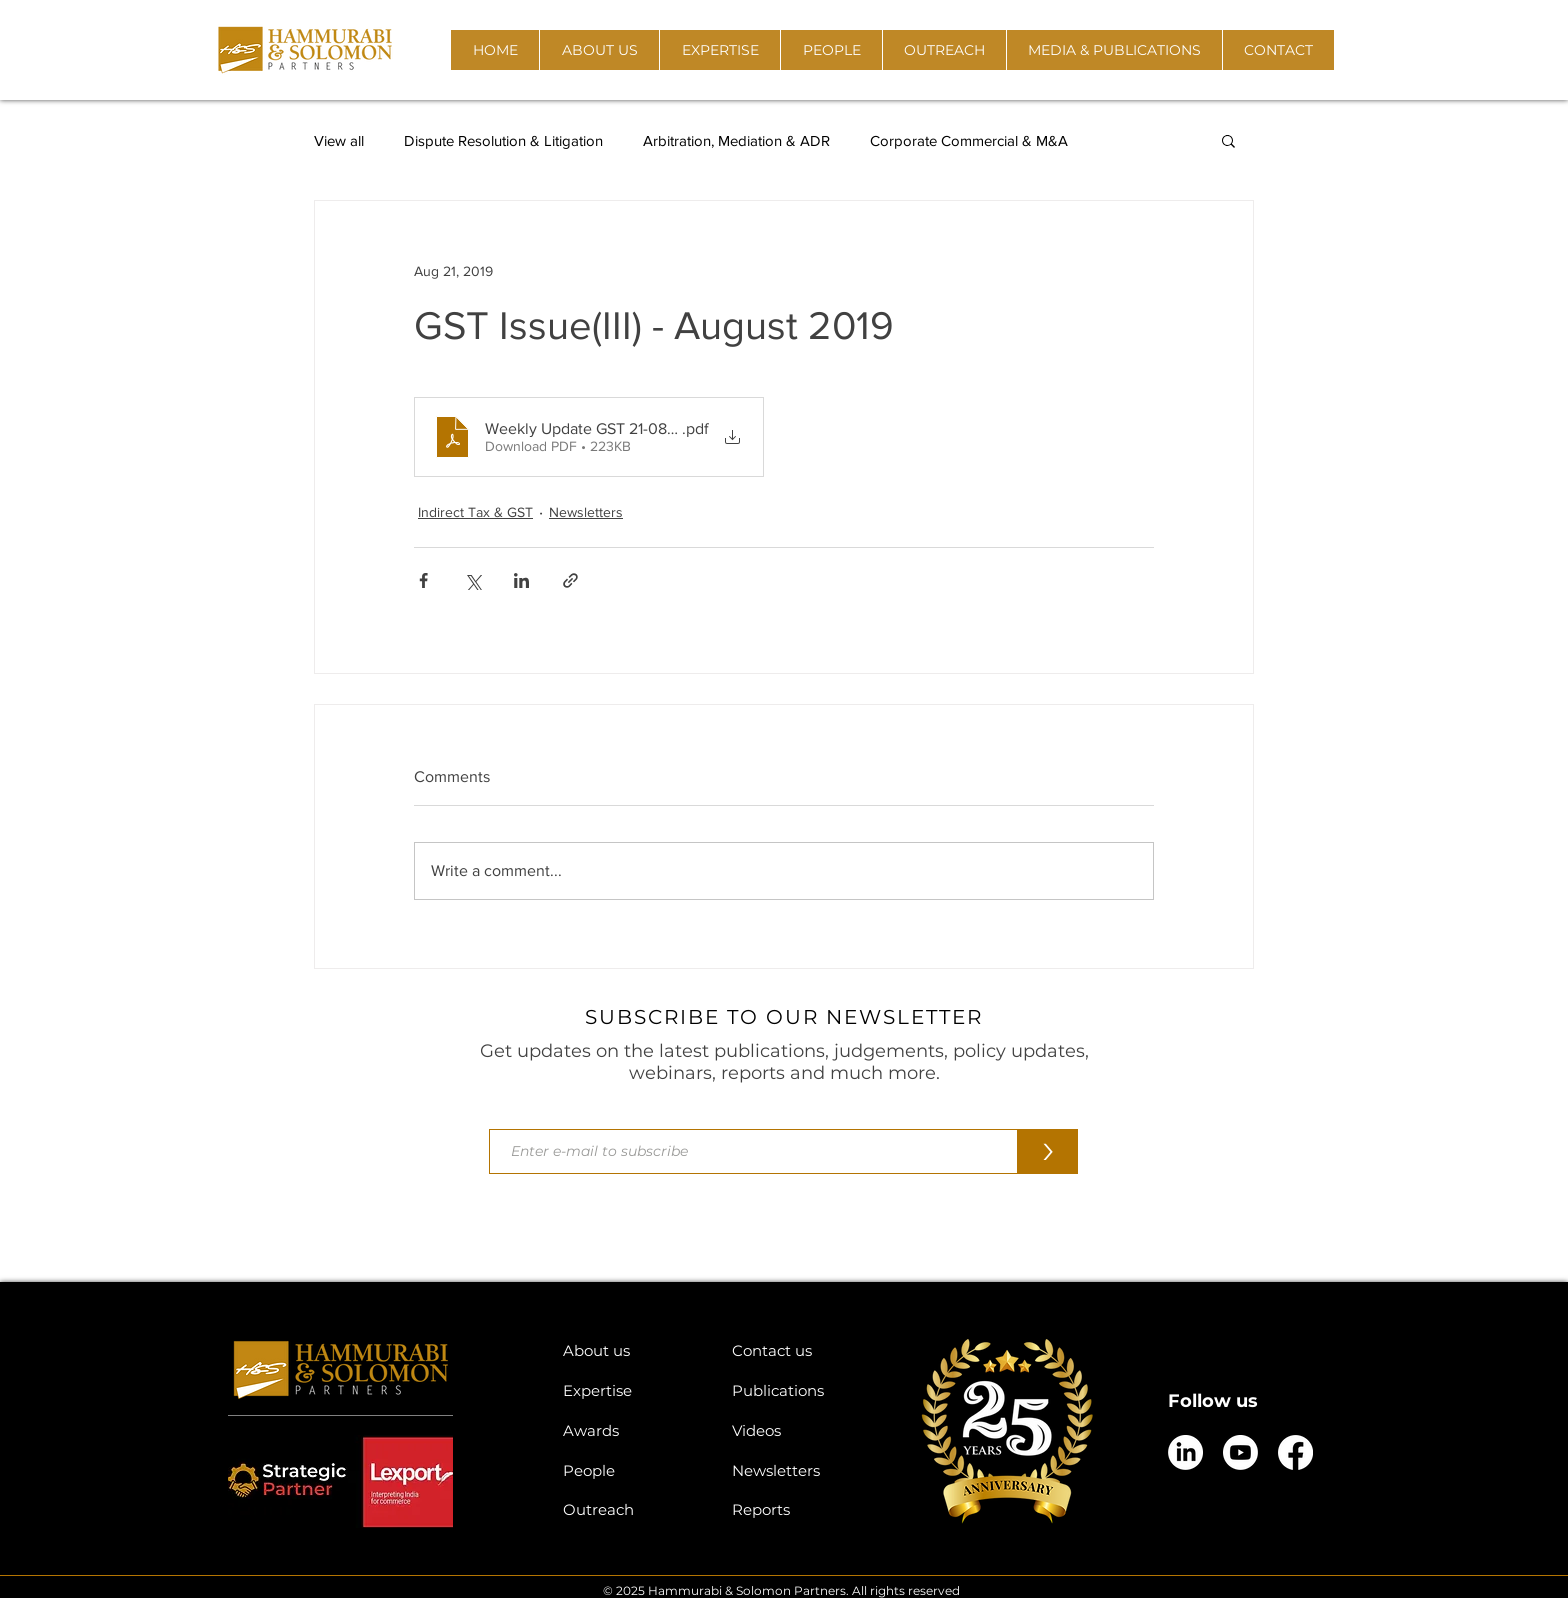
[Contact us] (801, 1350)
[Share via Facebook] (423, 580)
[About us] (632, 1350)
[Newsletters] (801, 1470)
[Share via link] (570, 580)
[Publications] (801, 1390)
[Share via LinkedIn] (521, 580)
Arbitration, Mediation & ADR (736, 140)
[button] (599, 50)
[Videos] (801, 1430)
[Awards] (632, 1430)
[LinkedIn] (1185, 1452)
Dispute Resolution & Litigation (503, 140)
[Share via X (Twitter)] (472, 580)
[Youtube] (1240, 1452)
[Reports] (801, 1509)
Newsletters (586, 512)
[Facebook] (1295, 1452)
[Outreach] (632, 1509)
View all (339, 140)
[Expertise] (632, 1390)
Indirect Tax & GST (475, 512)
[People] (632, 1470)
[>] (1048, 1151)
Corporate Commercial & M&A (969, 140)
